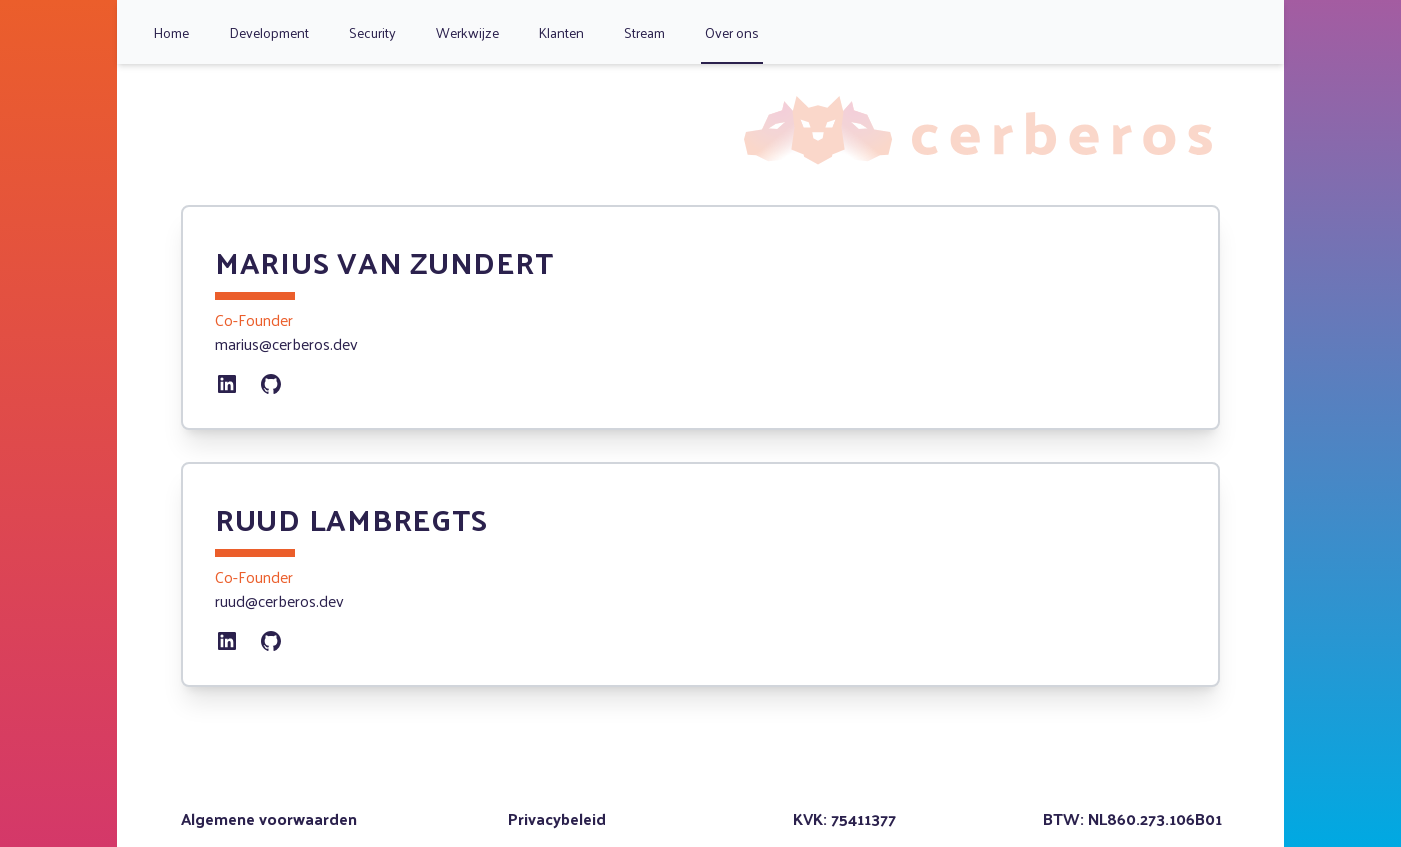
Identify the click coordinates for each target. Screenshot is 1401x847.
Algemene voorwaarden (269, 818)
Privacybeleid (557, 818)
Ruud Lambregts (351, 518)
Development (269, 32)
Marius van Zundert (384, 261)
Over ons (732, 32)
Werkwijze (467, 32)
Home (171, 32)
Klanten (561, 32)
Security (372, 32)
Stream (644, 32)
